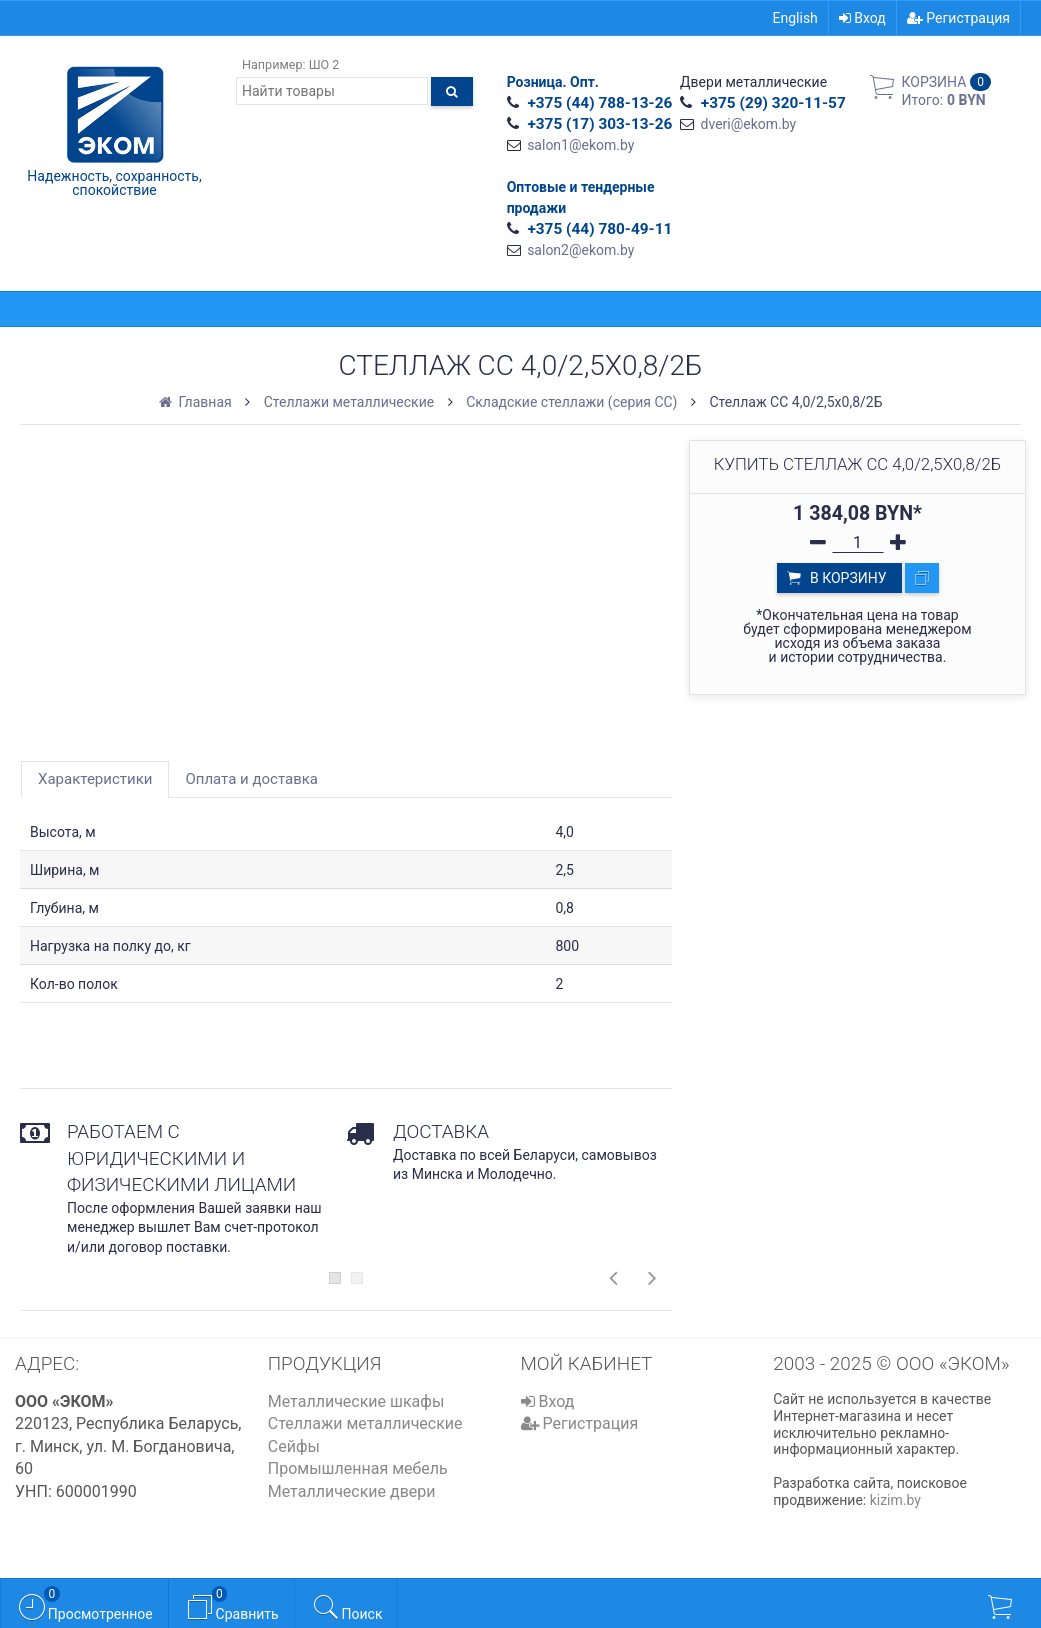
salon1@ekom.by (580, 145)
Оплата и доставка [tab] (251, 779)
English (795, 18)
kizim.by (895, 1500)
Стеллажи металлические (365, 1423)
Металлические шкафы (356, 1401)
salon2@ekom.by (580, 250)
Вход (862, 18)
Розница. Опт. (553, 82)
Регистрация (958, 18)
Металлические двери (352, 1491)
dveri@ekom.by (749, 124)
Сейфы (294, 1446)
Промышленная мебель (358, 1468)
